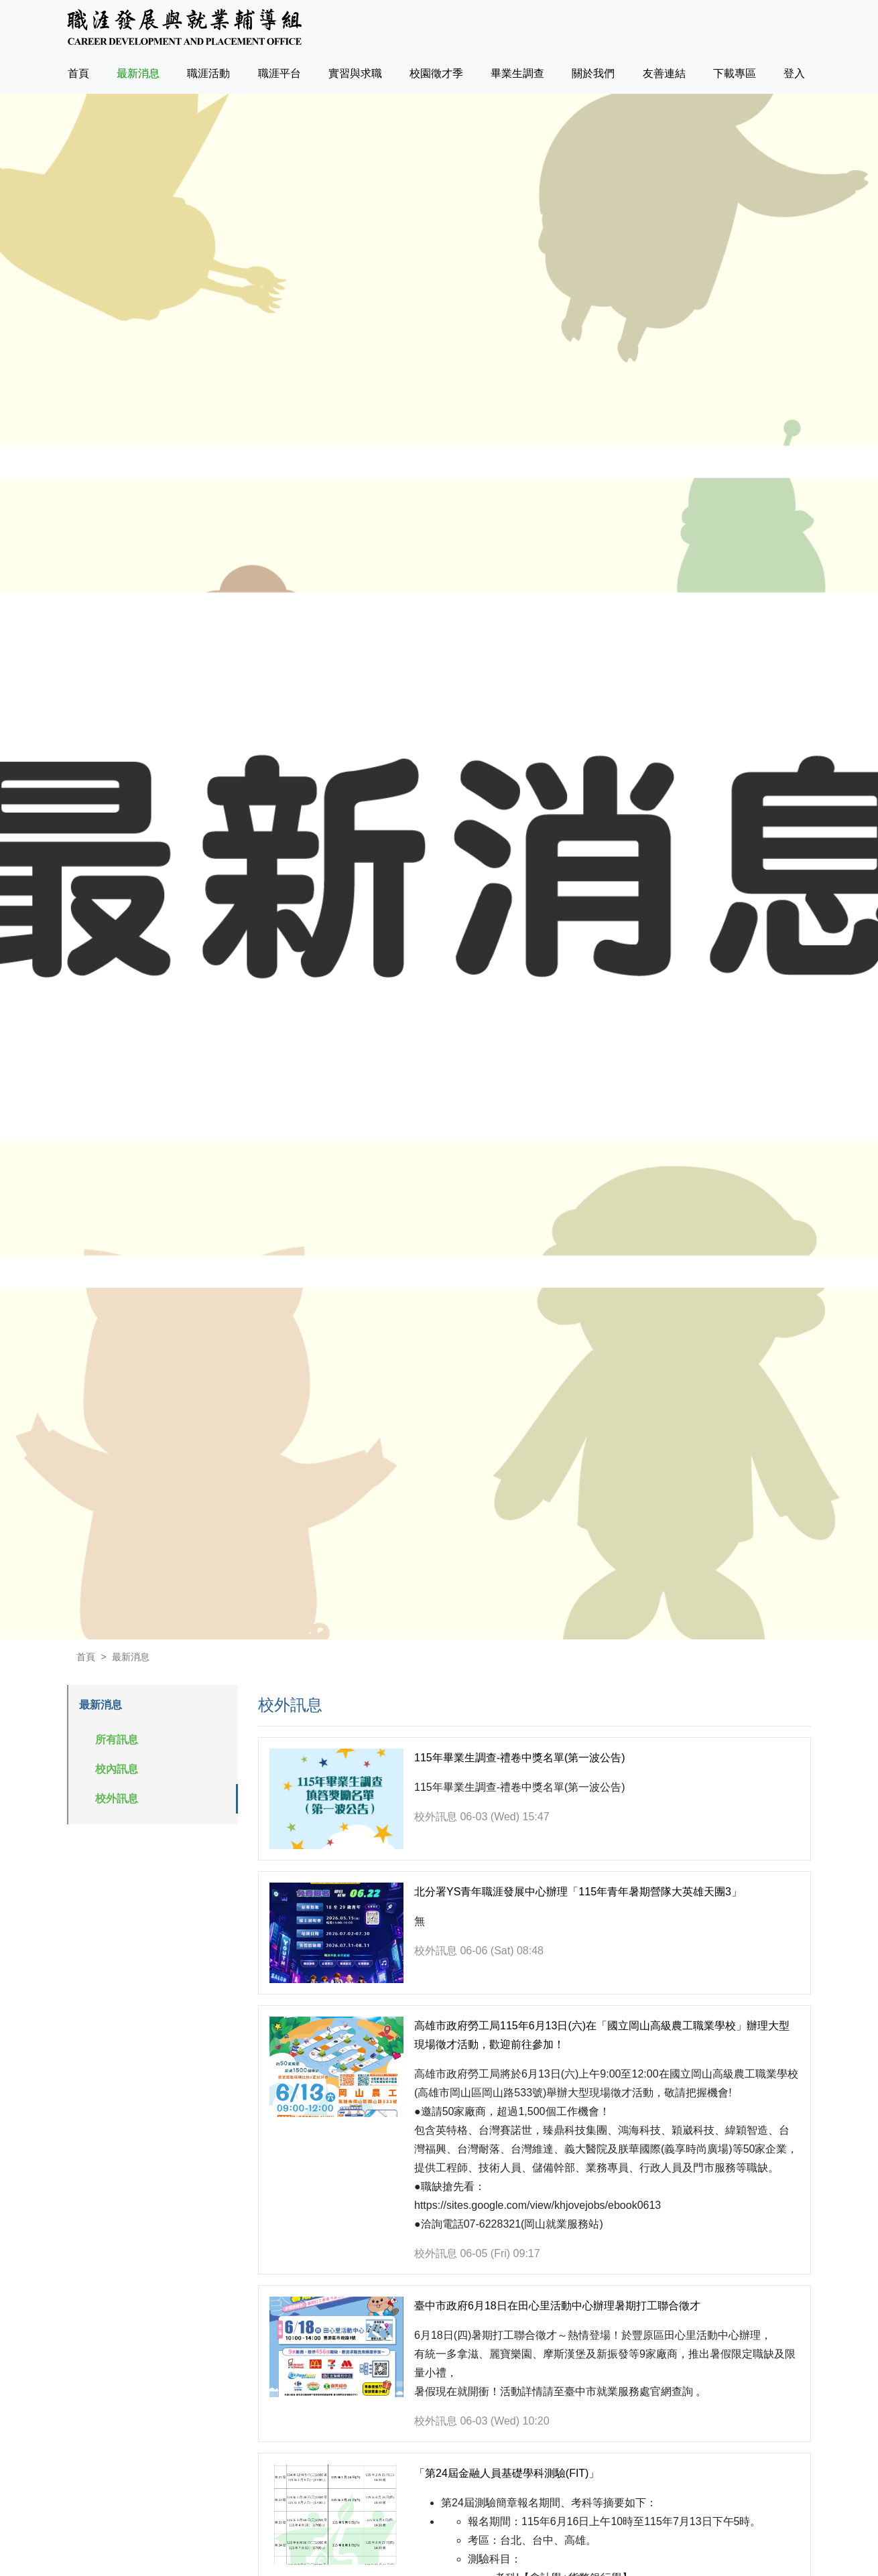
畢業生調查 (517, 73)
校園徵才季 (436, 73)
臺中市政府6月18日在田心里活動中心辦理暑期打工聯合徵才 (557, 2305)
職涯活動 (208, 73)
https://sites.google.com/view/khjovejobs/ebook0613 (537, 2205)
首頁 (81, 71)
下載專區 (734, 73)
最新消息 (138, 73)
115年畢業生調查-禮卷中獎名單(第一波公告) (519, 1757)
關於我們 (593, 73)
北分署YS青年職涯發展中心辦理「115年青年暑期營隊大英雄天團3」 (578, 1891)
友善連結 (664, 73)
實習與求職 (355, 73)
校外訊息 (116, 1798)
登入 (794, 73)
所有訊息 (116, 1739)
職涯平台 (279, 73)
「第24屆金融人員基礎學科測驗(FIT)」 (506, 2473)
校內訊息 (116, 1769)
